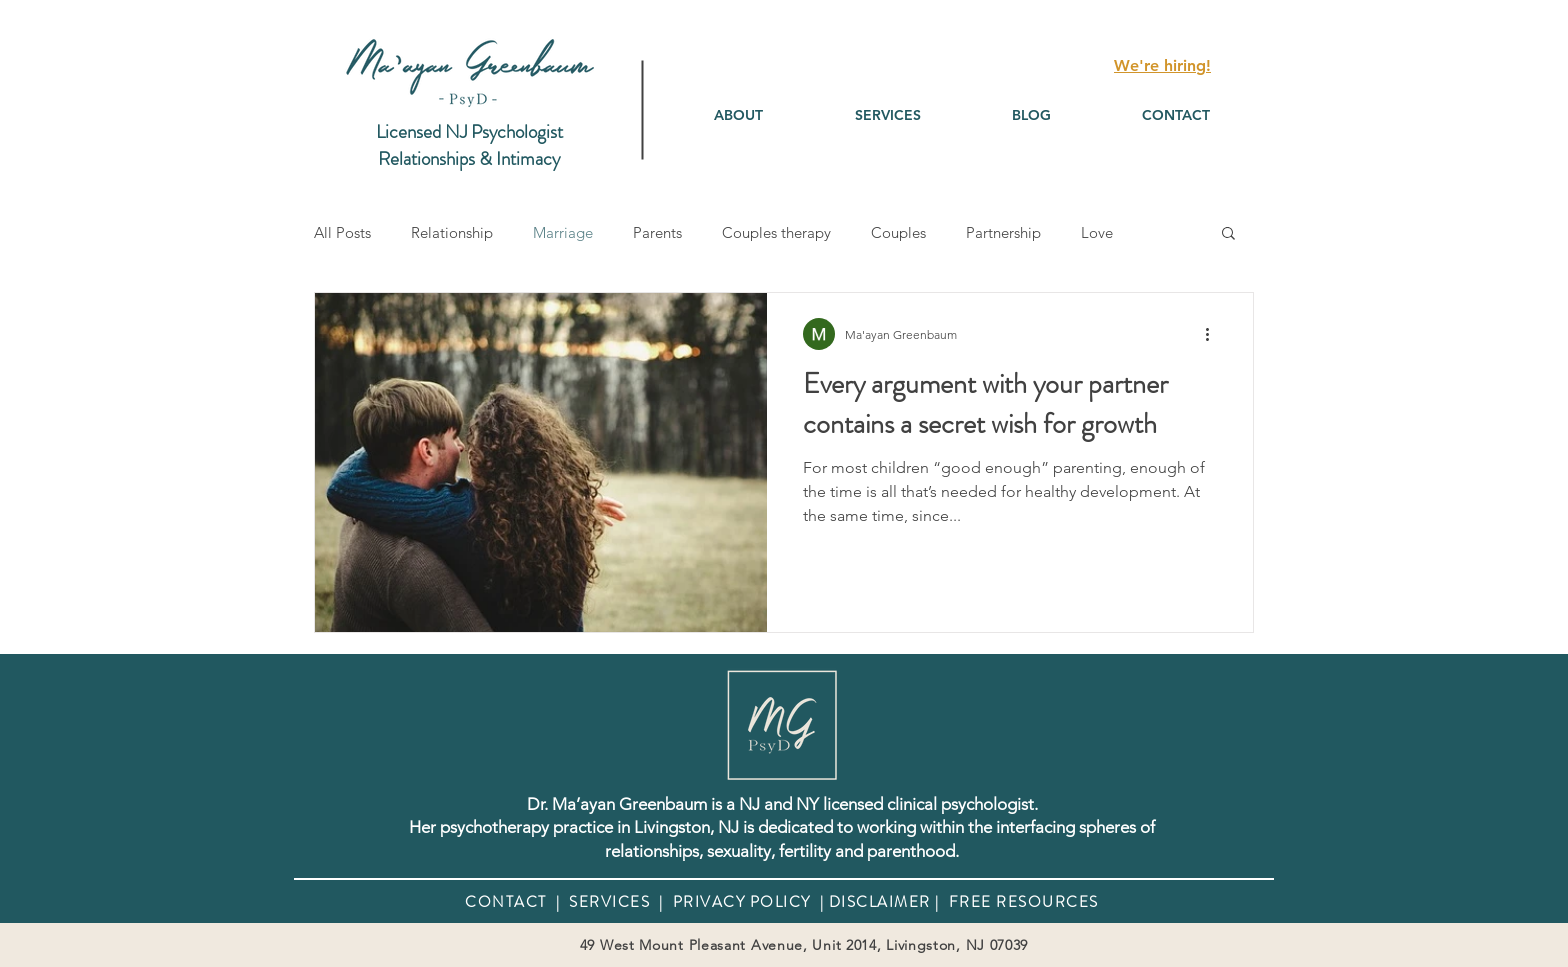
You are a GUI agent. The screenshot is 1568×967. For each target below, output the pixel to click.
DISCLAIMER (880, 902)
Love (1097, 232)
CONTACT (506, 902)
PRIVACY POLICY (742, 902)
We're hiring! (1162, 65)
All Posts (342, 232)
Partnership (1003, 232)
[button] (887, 115)
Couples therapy (776, 232)
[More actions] (1214, 334)
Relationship (452, 232)
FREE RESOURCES (1021, 902)
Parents (657, 232)
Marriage (563, 232)
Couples (898, 232)
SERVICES (609, 902)
